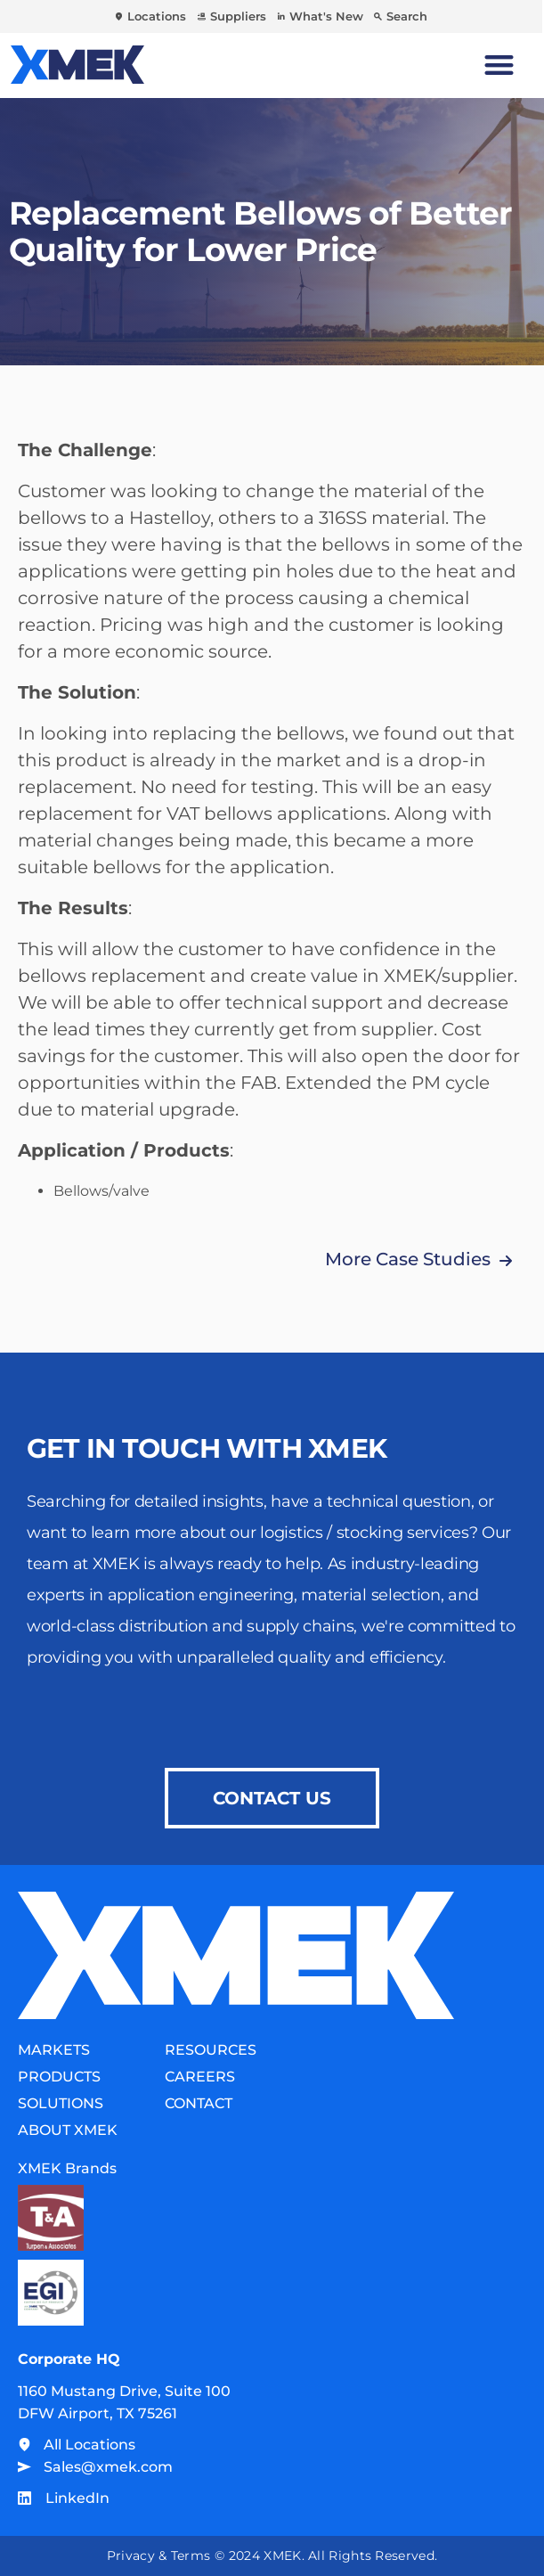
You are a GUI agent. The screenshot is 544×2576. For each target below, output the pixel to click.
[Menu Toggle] (499, 64)
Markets (54, 2049)
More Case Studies (408, 1259)
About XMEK (68, 2130)
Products (59, 2076)
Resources (210, 2049)
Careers (200, 2076)
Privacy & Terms (159, 2555)
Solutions (60, 2103)
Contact (198, 2103)
